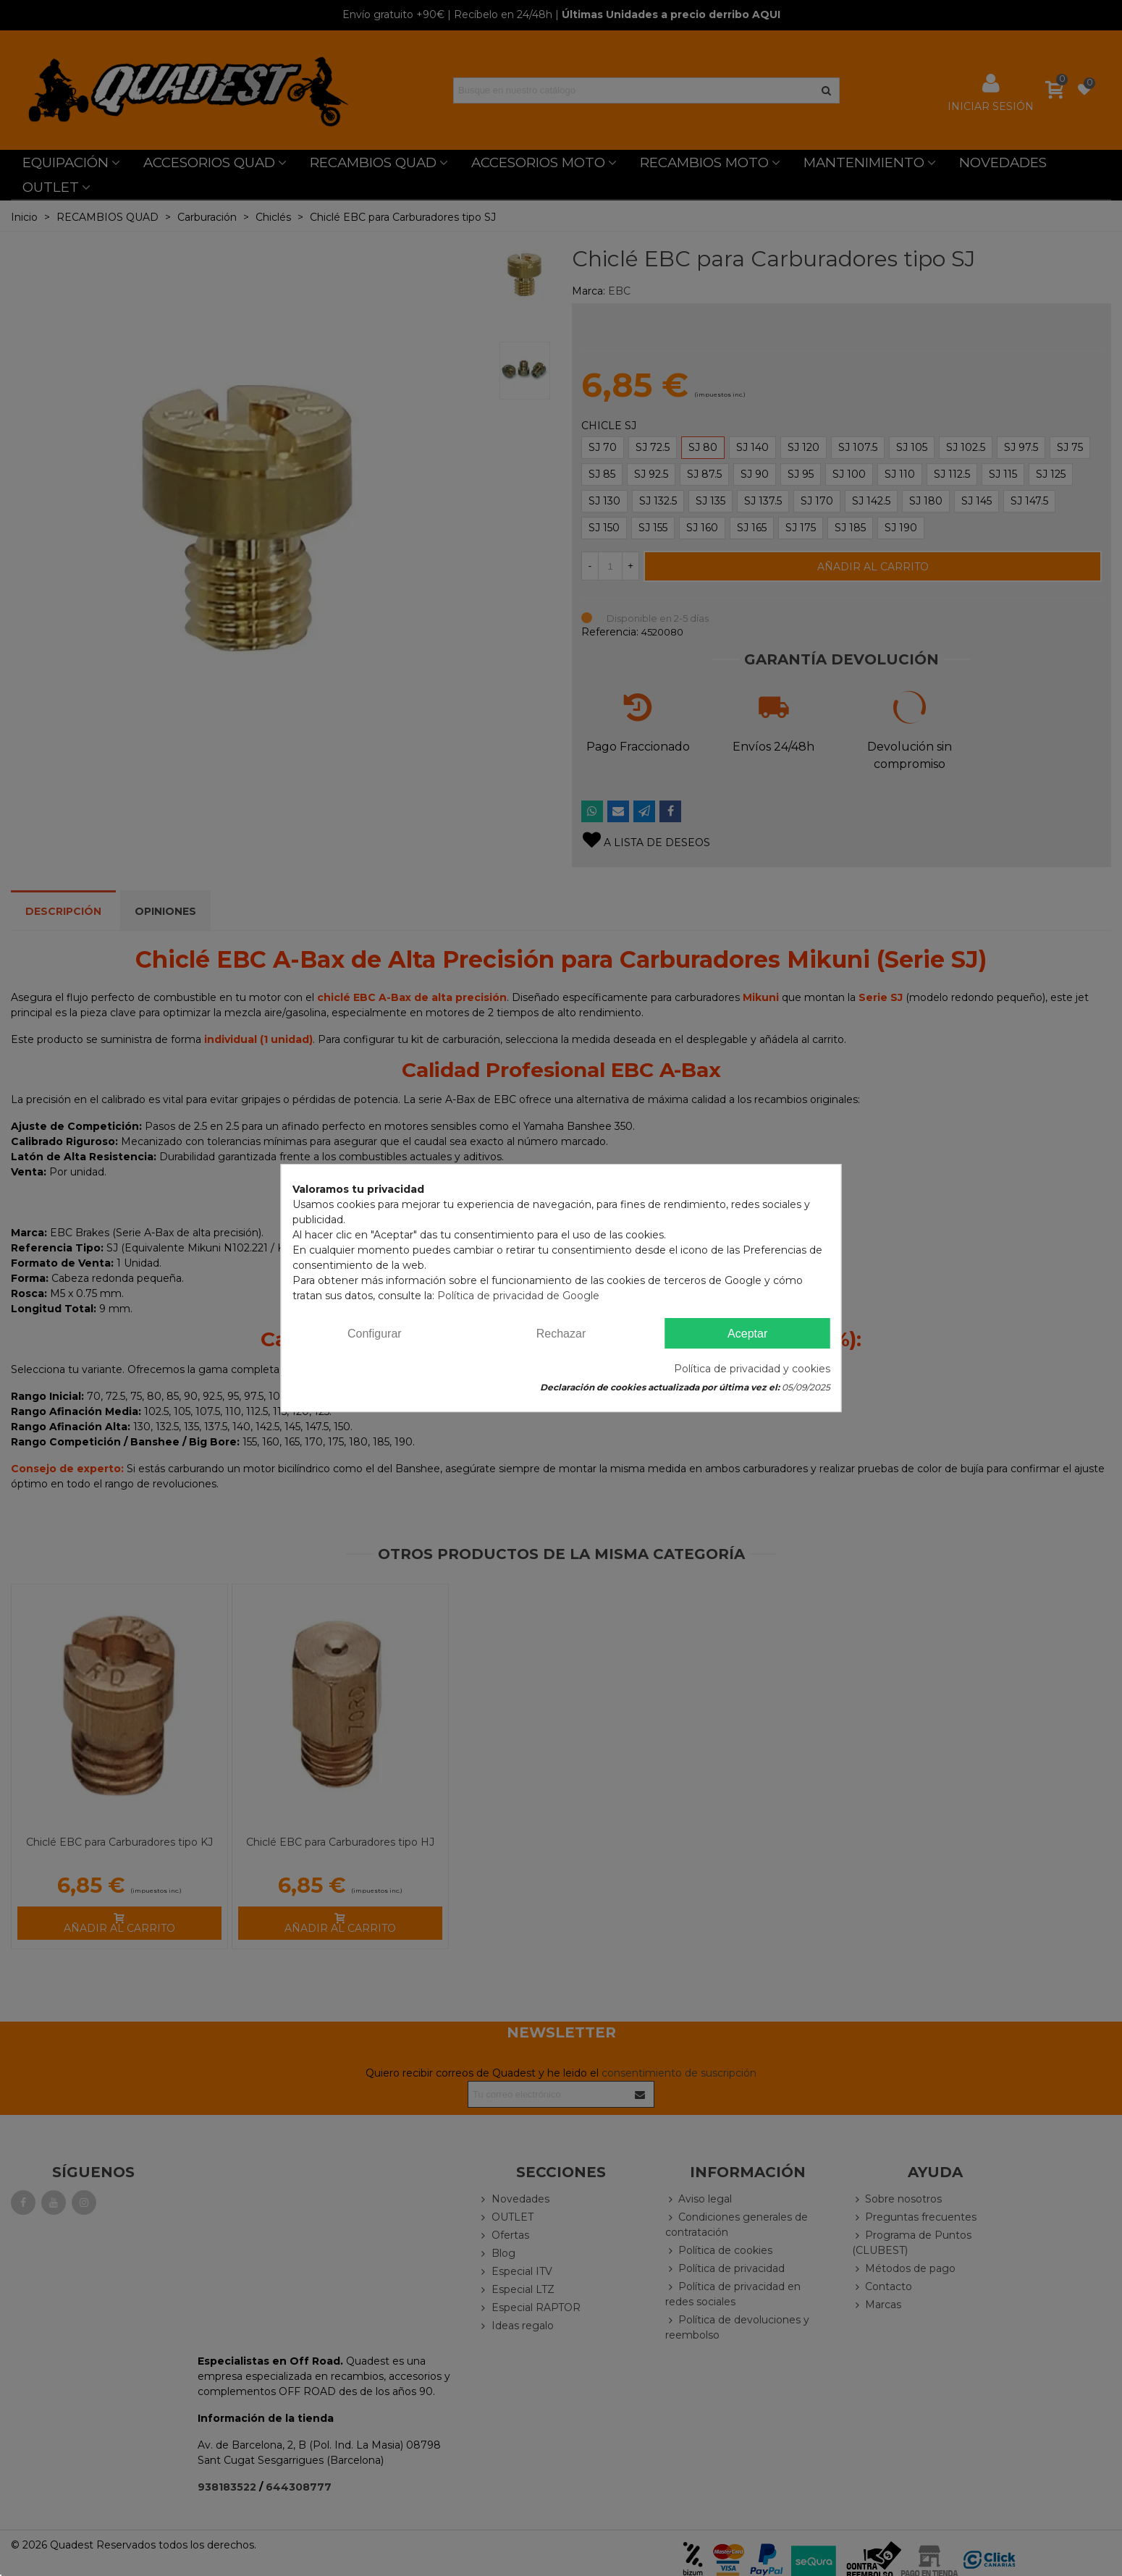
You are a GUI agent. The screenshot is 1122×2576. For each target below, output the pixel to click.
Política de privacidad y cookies (752, 1368)
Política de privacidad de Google (518, 1295)
